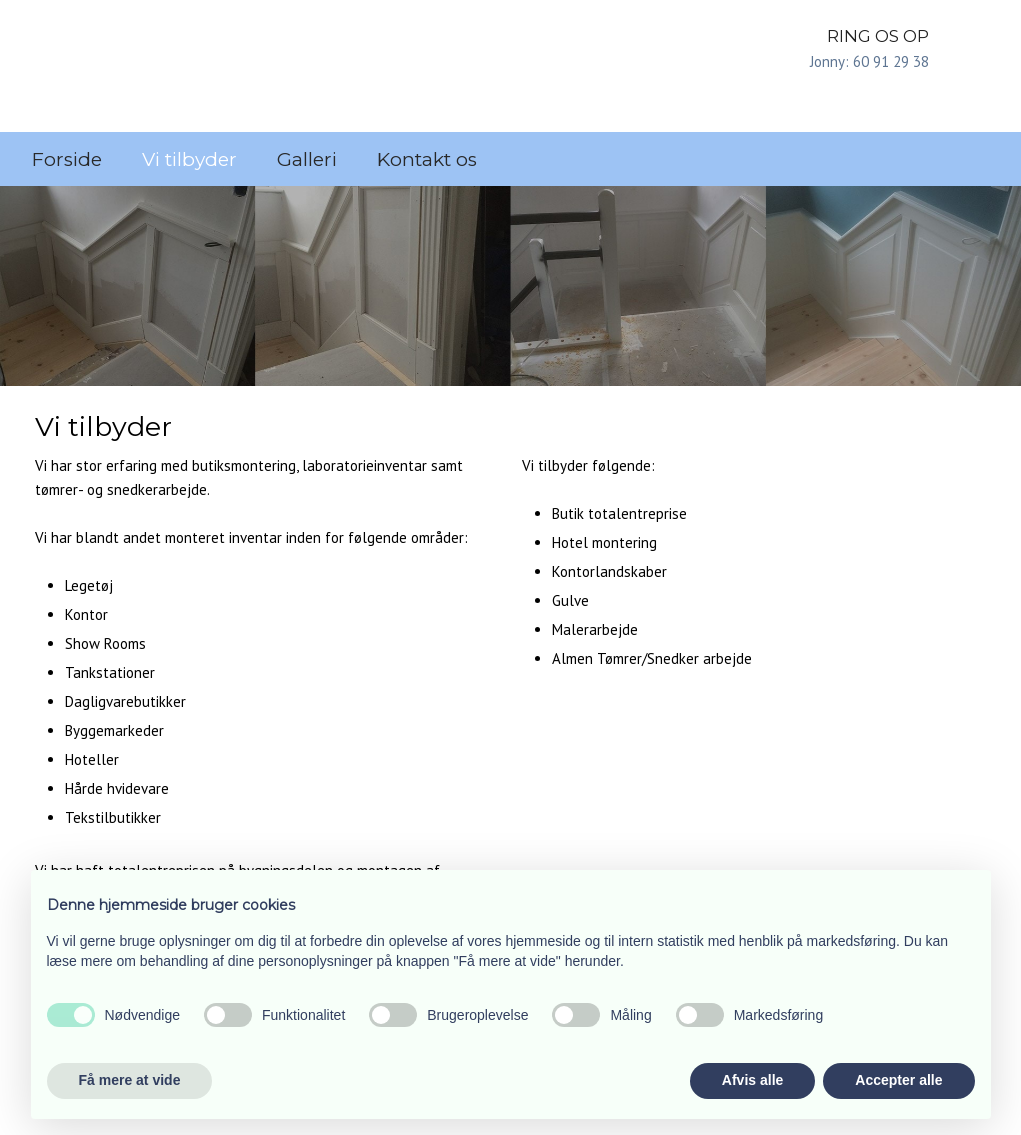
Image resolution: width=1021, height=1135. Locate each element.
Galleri (307, 159)
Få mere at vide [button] (130, 1080)
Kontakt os (427, 159)
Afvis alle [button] (752, 1080)
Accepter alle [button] (898, 1080)
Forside (67, 159)
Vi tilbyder (189, 159)
